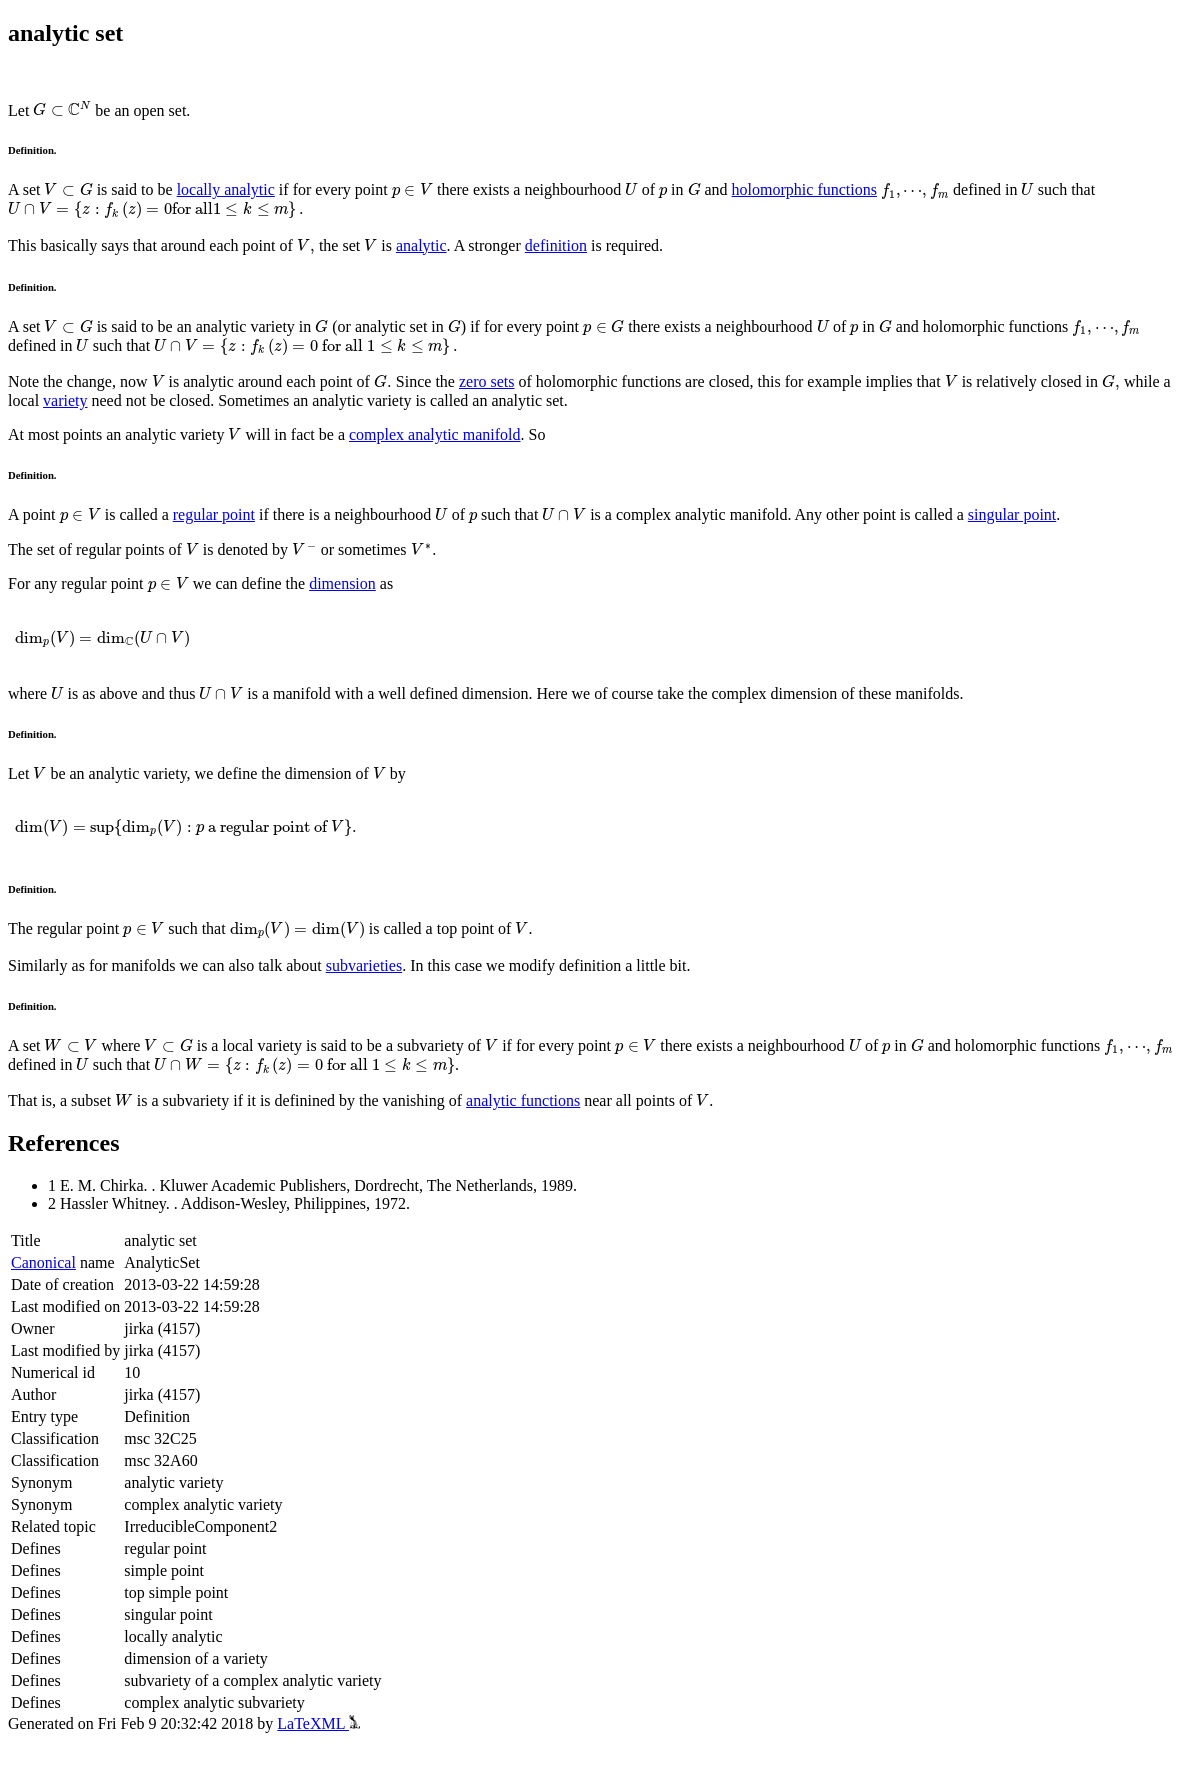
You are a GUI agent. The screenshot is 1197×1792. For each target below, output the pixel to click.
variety (65, 400)
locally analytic (226, 189)
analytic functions (523, 1100)
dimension (342, 583)
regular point (214, 514)
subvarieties (364, 965)
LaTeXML (318, 1723)
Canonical (43, 1262)
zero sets (487, 381)
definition (556, 245)
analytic (421, 245)
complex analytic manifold (435, 434)
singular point (1012, 514)
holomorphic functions (804, 189)
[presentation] (62, 109)
